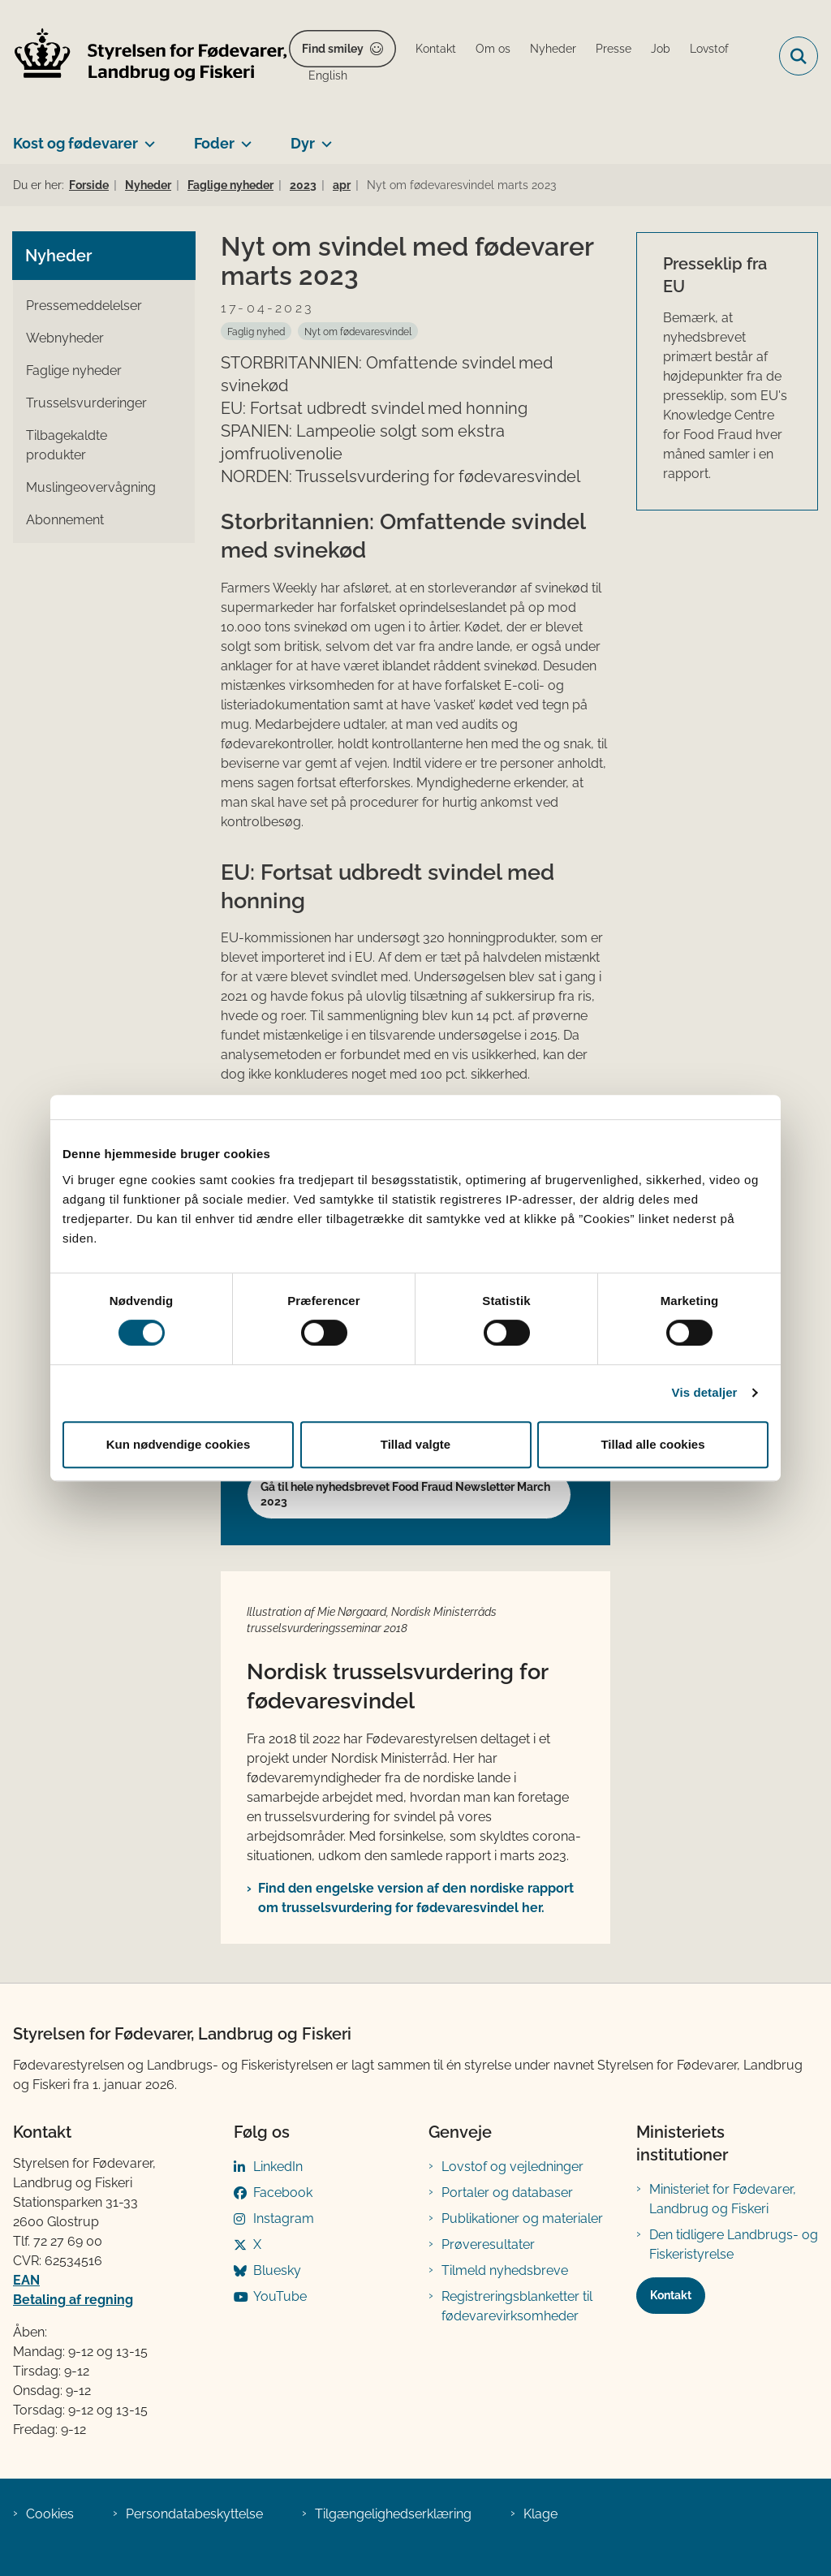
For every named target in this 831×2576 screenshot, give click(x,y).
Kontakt (670, 2295)
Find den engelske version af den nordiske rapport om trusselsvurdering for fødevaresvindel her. (416, 1897)
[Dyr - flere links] (323, 137)
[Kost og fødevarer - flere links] (146, 137)
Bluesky (277, 2270)
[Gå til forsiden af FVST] (144, 56)
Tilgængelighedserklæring (393, 2514)
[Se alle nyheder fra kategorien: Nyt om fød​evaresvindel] (358, 331)
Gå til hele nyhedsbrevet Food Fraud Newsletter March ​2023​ (406, 1494)
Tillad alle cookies (652, 1444)
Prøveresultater (488, 2244)
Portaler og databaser (507, 2192)
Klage (540, 2514)
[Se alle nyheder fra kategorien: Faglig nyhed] (256, 331)
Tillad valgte (415, 1444)
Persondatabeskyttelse (194, 2514)
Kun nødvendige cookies (178, 1444)
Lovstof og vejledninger (512, 2166)
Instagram (283, 2218)
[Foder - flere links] (243, 137)
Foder (214, 143)
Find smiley (333, 48)
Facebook (282, 2192)
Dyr (303, 143)
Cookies (50, 2514)
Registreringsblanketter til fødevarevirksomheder (516, 2306)
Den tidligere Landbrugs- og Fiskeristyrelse (733, 2244)
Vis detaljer (705, 1392)
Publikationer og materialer (522, 2218)
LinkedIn (278, 2166)
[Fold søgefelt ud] (798, 56)
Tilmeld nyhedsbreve (504, 2270)
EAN (26, 2280)
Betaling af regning (73, 2299)
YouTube (280, 2296)
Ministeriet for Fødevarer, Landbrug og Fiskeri (722, 2199)
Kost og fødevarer (75, 143)
